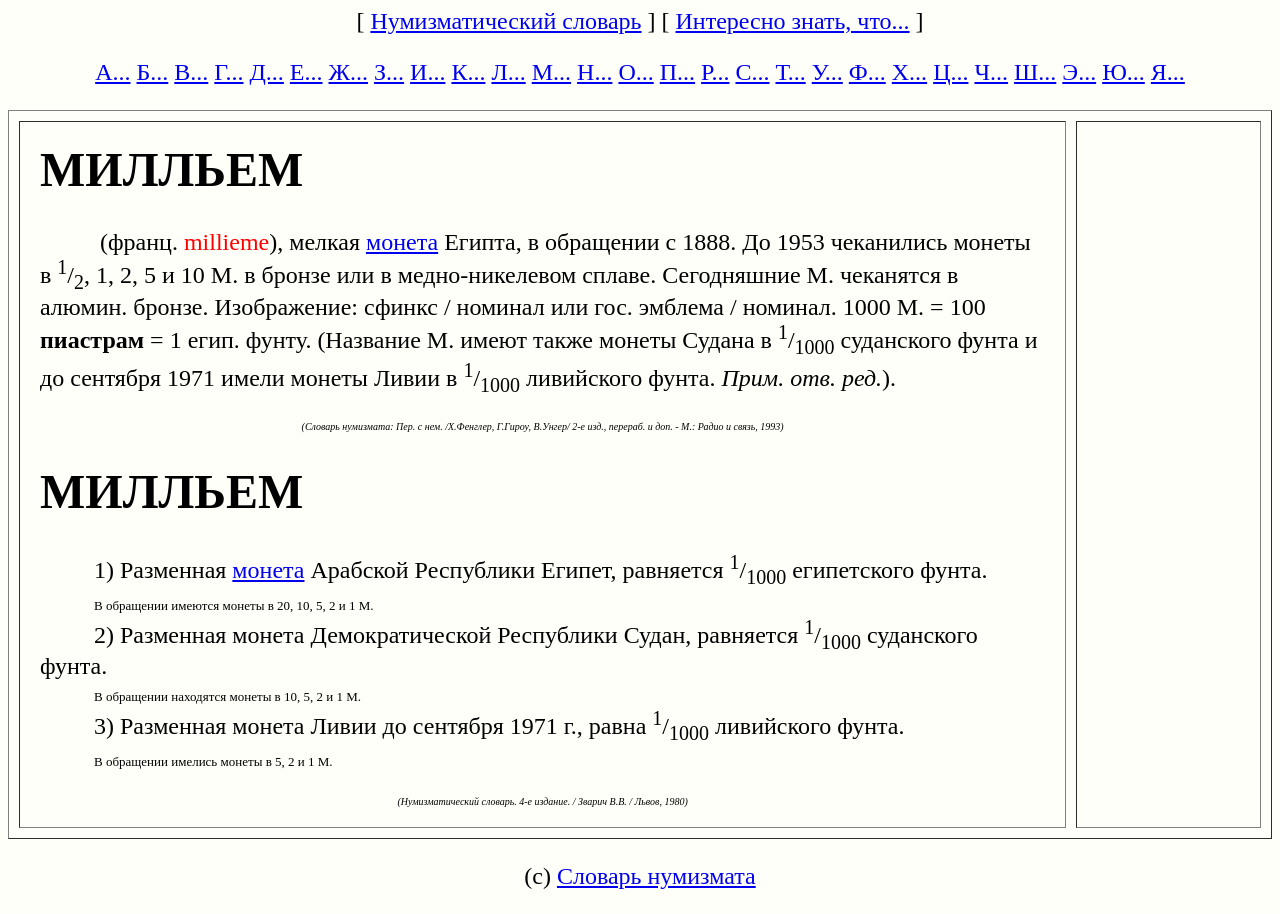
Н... (594, 72)
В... (191, 72)
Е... (306, 72)
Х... (909, 72)
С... (752, 72)
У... (827, 72)
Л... (508, 72)
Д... (266, 72)
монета (402, 242)
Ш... (1035, 72)
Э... (1079, 72)
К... (468, 72)
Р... (715, 72)
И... (427, 72)
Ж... (349, 72)
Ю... (1123, 72)
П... (677, 72)
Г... (228, 72)
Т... (790, 72)
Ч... (991, 72)
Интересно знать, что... (793, 21)
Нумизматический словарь (505, 21)
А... (112, 72)
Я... (1168, 72)
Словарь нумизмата (656, 876)
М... (551, 72)
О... (635, 72)
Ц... (950, 72)
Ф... (867, 72)
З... (389, 72)
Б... (153, 72)
